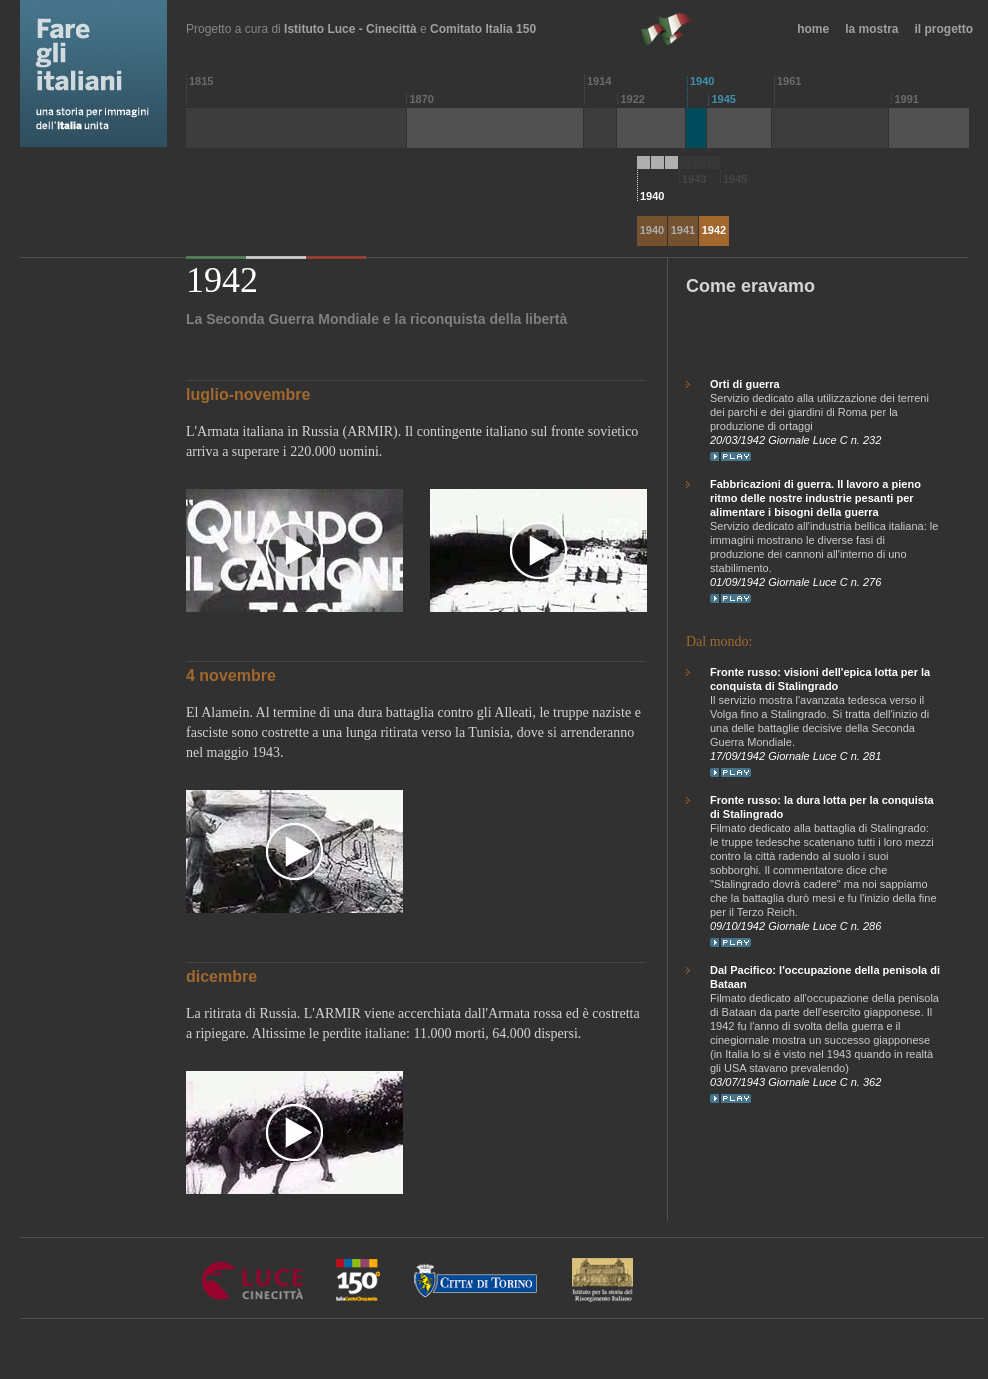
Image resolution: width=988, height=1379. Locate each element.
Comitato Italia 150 (483, 29)
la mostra (871, 29)
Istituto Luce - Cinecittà (350, 29)
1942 (714, 230)
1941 (683, 230)
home (813, 29)
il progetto (944, 29)
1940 (652, 230)
